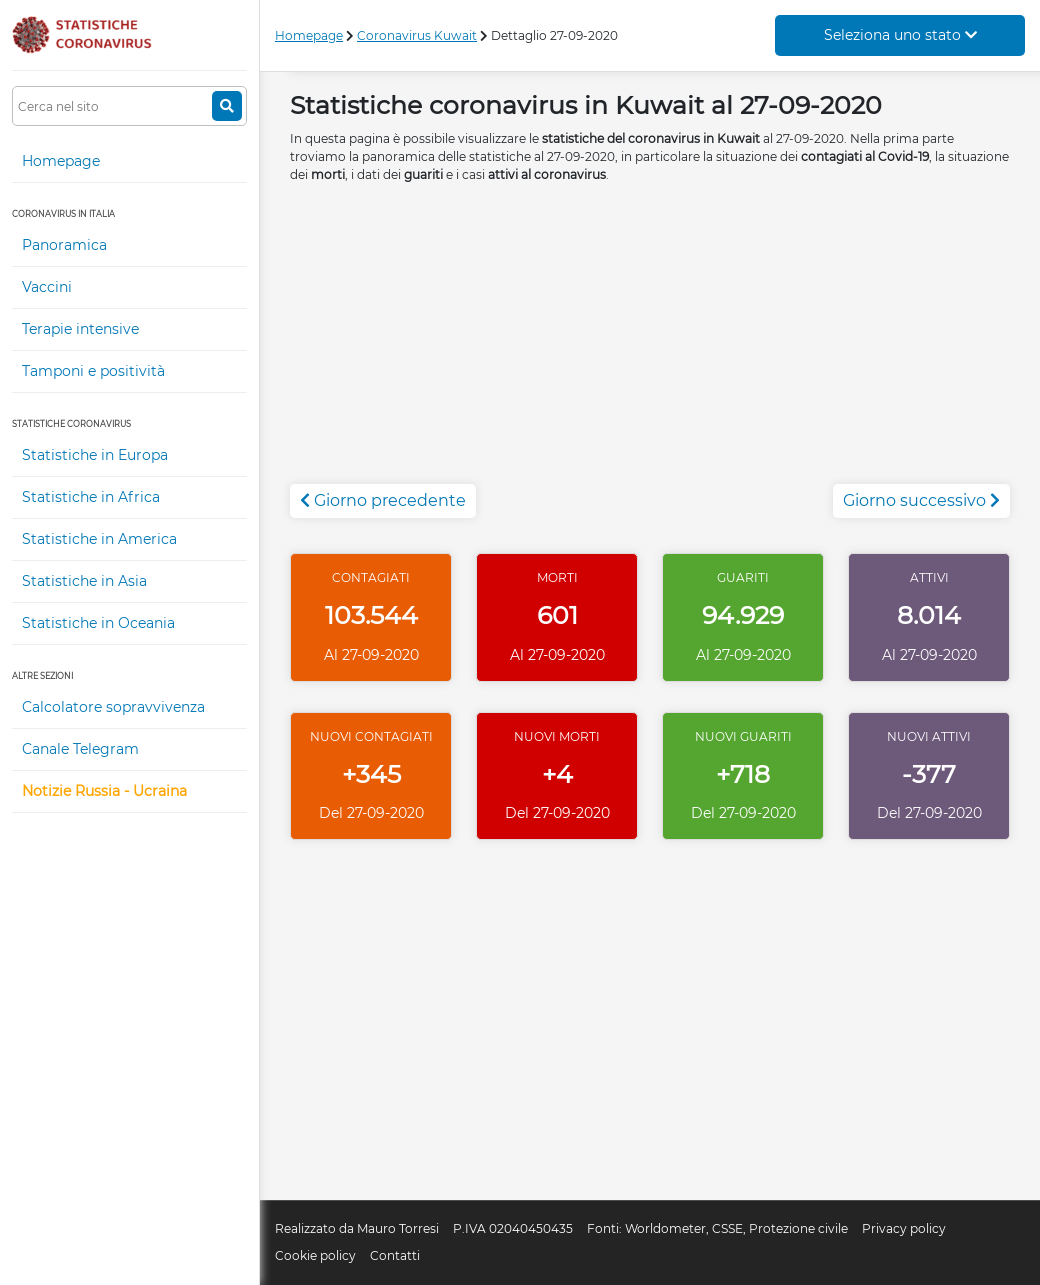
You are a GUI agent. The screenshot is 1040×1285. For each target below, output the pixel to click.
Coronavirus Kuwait (417, 35)
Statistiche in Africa (91, 497)
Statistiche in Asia (84, 581)
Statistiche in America (99, 539)
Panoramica (64, 245)
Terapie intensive (80, 329)
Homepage (61, 161)
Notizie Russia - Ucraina (104, 791)
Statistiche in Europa (95, 455)
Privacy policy (904, 1228)
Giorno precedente (383, 500)
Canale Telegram (80, 749)
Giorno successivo (921, 500)
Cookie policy (315, 1255)
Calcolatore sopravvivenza (113, 707)
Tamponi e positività (93, 371)
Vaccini (47, 287)
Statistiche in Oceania (98, 623)
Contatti (395, 1255)
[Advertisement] (650, 344)
